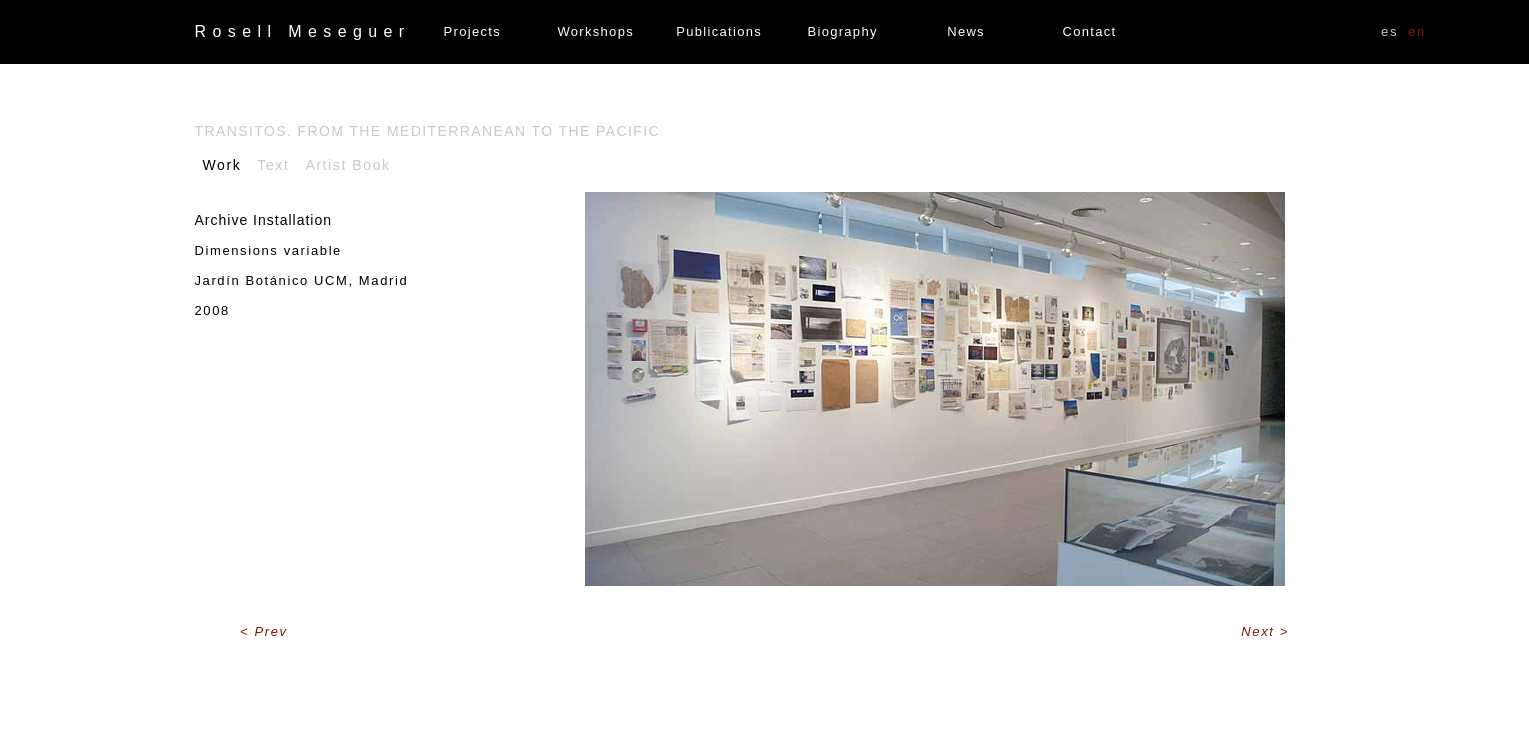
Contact (1090, 31)
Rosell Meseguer (303, 31)
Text (273, 165)
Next (1260, 631)
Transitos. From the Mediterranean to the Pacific (427, 131)
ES (1389, 31)
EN (1417, 31)
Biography (842, 31)
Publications (719, 31)
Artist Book (347, 165)
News (966, 31)
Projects (472, 31)
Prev (271, 631)
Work (222, 165)
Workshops (595, 31)
